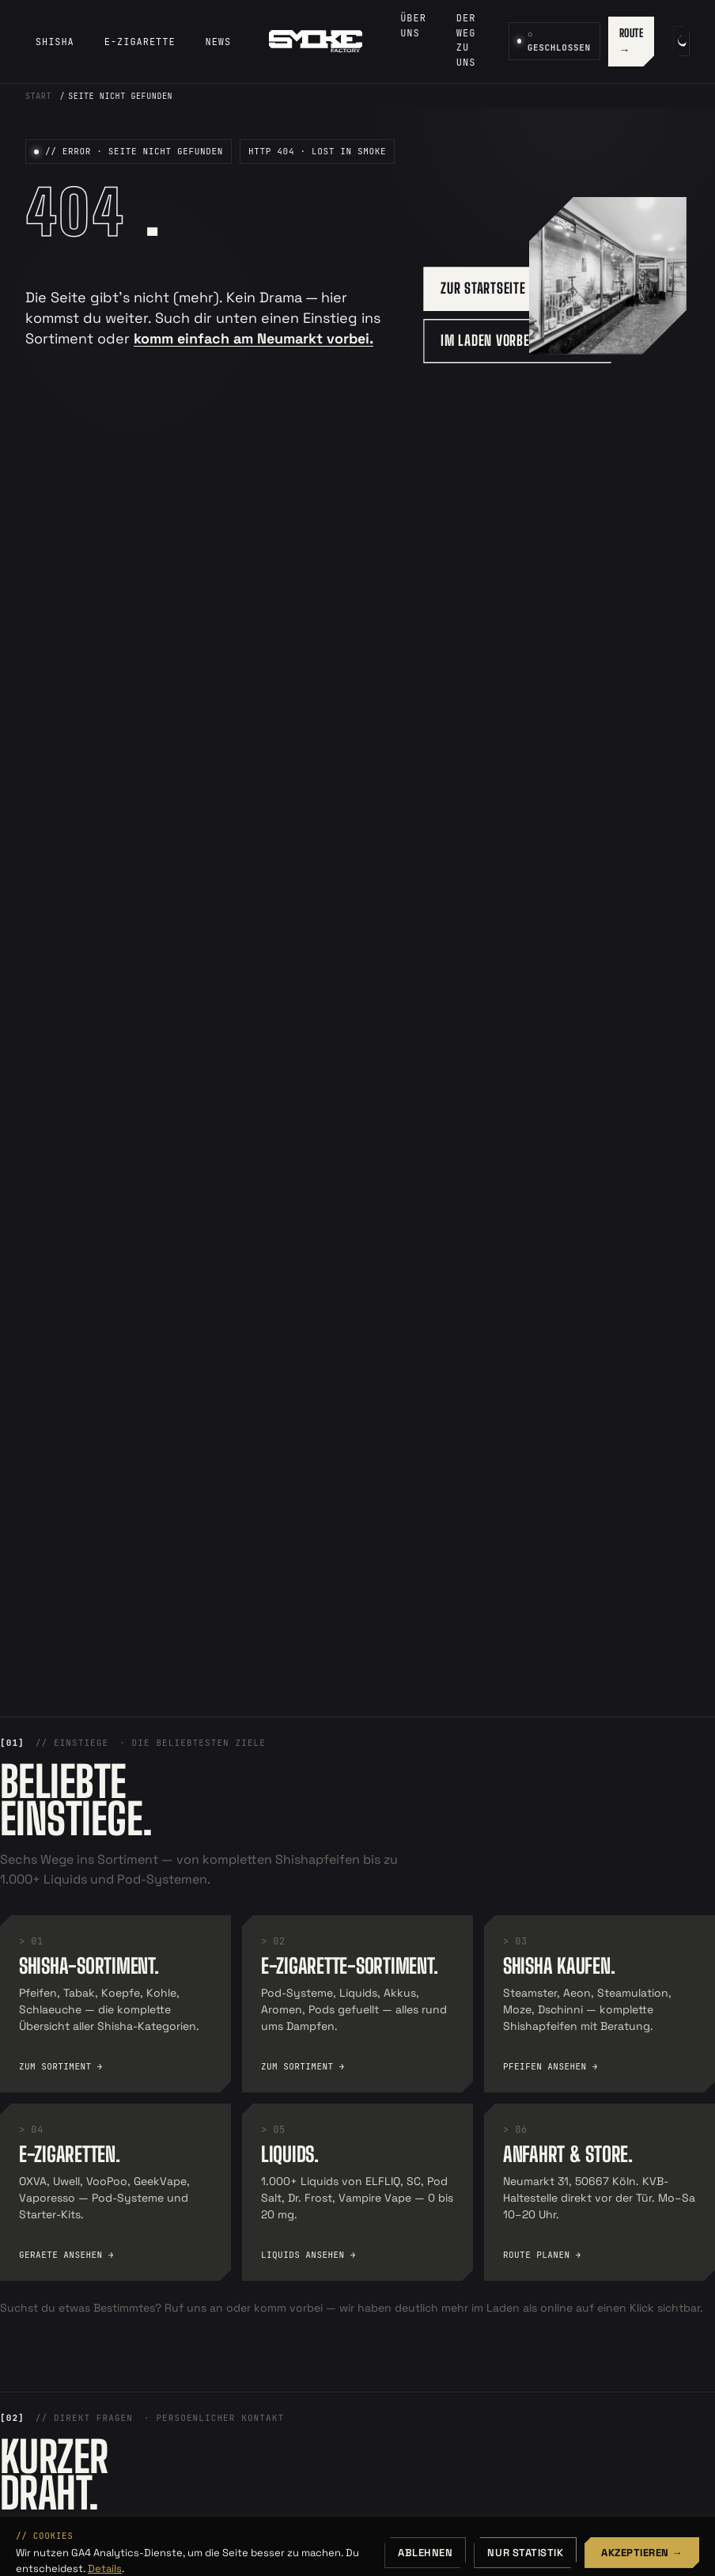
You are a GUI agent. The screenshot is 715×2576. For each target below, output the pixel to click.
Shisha (55, 42)
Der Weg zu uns (465, 40)
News (219, 42)
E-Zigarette (140, 42)
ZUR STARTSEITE (483, 288)
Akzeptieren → (642, 2552)
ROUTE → (631, 41)
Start (38, 96)
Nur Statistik (525, 2552)
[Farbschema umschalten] (681, 41)
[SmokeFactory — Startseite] (315, 41)
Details (105, 2568)
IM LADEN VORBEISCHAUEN (511, 340)
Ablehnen (425, 2552)
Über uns (413, 26)
